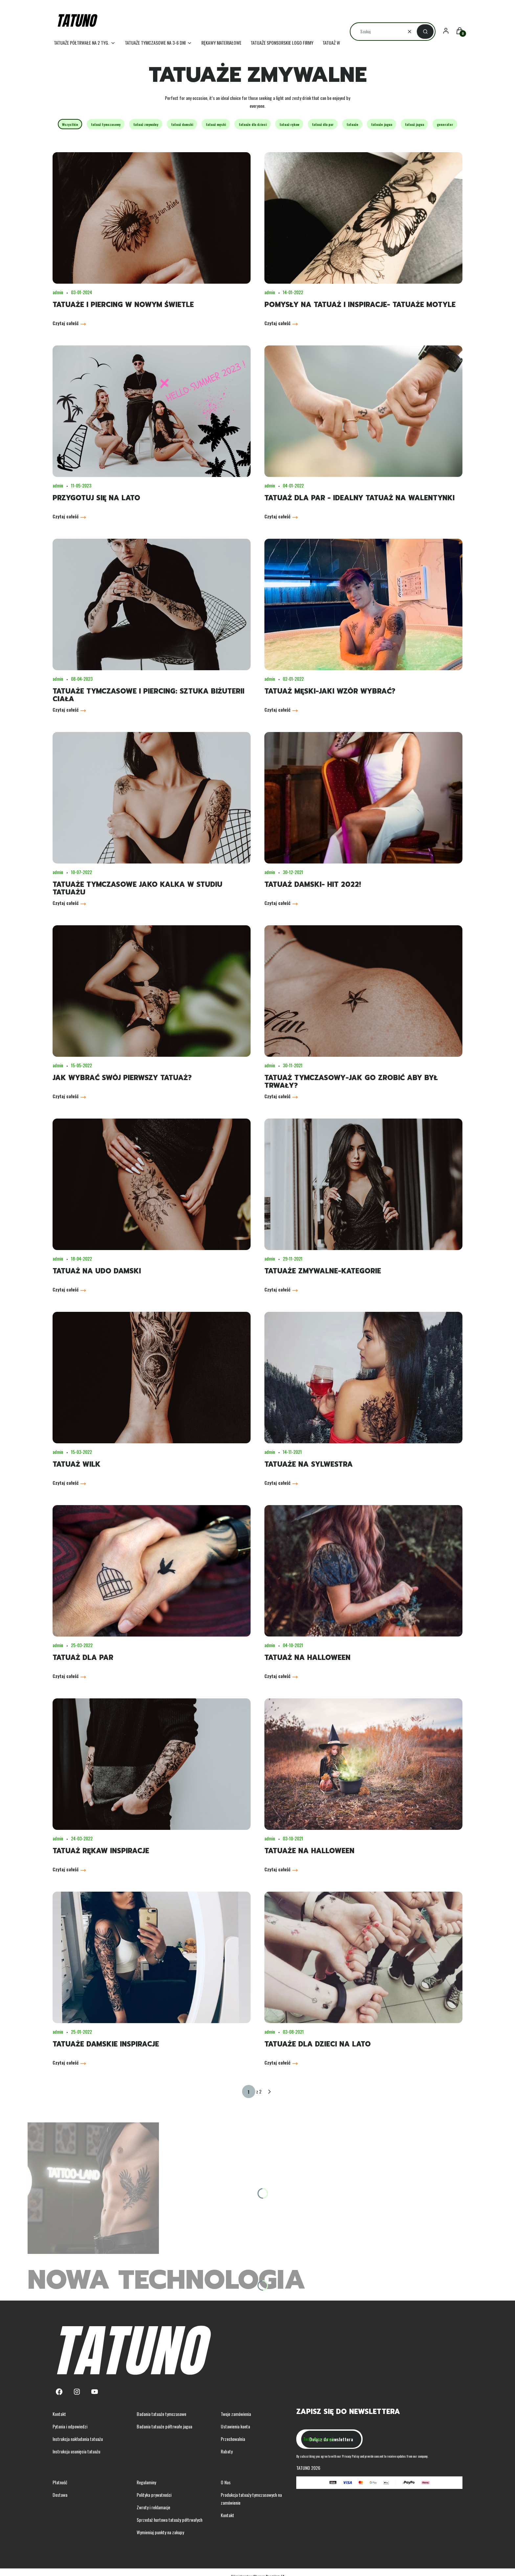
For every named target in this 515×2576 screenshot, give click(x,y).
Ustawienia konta (235, 2426)
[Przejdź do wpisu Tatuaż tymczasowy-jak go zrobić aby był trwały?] (363, 991)
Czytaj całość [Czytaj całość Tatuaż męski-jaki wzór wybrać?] (277, 709)
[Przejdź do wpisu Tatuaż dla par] (152, 1571)
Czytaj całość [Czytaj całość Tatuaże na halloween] (277, 1869)
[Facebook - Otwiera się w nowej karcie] (59, 2392)
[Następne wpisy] (269, 2091)
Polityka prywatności (154, 2494)
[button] (425, 31)
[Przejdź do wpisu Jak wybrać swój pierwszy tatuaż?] (152, 991)
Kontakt (59, 2413)
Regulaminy (146, 2482)
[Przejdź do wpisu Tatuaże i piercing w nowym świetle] (152, 218)
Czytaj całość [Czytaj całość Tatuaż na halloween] (277, 1675)
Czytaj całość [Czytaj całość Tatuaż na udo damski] (65, 1289)
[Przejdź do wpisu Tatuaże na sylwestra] (363, 1377)
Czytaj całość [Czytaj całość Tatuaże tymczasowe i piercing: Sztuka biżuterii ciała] (65, 709)
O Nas (226, 2482)
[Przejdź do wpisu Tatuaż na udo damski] (152, 1184)
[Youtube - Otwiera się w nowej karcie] (94, 2392)
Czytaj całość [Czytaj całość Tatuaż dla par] (65, 1675)
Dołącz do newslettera (331, 2438)
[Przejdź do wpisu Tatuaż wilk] (152, 1377)
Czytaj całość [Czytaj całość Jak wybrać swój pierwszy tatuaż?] (65, 1096)
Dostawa (60, 2494)
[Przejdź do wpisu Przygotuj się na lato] (152, 411)
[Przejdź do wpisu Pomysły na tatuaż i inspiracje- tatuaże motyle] (363, 218)
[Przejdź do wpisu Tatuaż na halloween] (363, 1571)
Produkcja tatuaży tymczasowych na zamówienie (251, 2498)
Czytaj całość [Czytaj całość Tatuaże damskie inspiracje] (65, 2062)
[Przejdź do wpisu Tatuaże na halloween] (363, 1764)
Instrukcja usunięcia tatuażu (76, 2451)
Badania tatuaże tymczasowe (161, 2413)
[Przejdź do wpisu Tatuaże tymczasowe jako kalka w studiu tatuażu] (152, 797)
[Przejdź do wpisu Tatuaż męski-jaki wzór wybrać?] (363, 604)
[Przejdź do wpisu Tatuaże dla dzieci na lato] (363, 1957)
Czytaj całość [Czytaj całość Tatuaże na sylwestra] (277, 1482)
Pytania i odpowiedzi (70, 2426)
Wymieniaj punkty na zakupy (160, 2532)
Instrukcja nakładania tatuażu (78, 2438)
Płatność (60, 2482)
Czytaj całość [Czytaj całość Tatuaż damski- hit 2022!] (277, 902)
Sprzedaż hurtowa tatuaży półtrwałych (169, 2519)
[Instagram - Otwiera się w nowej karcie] (76, 2392)
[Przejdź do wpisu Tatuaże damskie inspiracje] (152, 1957)
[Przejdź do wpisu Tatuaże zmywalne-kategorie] (363, 1184)
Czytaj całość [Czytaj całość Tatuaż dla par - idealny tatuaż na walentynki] (277, 516)
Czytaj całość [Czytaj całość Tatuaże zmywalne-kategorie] (277, 1289)
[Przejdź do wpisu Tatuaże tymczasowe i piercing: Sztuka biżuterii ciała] (152, 604)
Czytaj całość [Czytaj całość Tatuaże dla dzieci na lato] (277, 2062)
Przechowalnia (233, 2438)
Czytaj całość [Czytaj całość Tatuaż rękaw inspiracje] (65, 1869)
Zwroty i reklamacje (153, 2507)
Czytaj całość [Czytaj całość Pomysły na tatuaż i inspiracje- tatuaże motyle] (277, 322)
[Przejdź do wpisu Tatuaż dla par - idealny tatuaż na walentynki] (363, 411)
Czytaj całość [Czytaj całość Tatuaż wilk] (65, 1482)
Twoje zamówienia (236, 2413)
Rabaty (227, 2451)
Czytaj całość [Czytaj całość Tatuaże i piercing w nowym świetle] (65, 322)
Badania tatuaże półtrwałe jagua (164, 2426)
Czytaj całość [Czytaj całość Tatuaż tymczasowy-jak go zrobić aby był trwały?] (277, 1096)
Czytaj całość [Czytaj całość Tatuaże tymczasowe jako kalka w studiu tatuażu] (65, 902)
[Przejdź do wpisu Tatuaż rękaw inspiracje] (152, 1764)
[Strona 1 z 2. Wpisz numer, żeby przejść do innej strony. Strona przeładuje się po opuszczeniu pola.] (248, 2091)
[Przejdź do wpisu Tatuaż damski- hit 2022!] (363, 797)
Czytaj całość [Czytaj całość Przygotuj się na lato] (65, 516)
